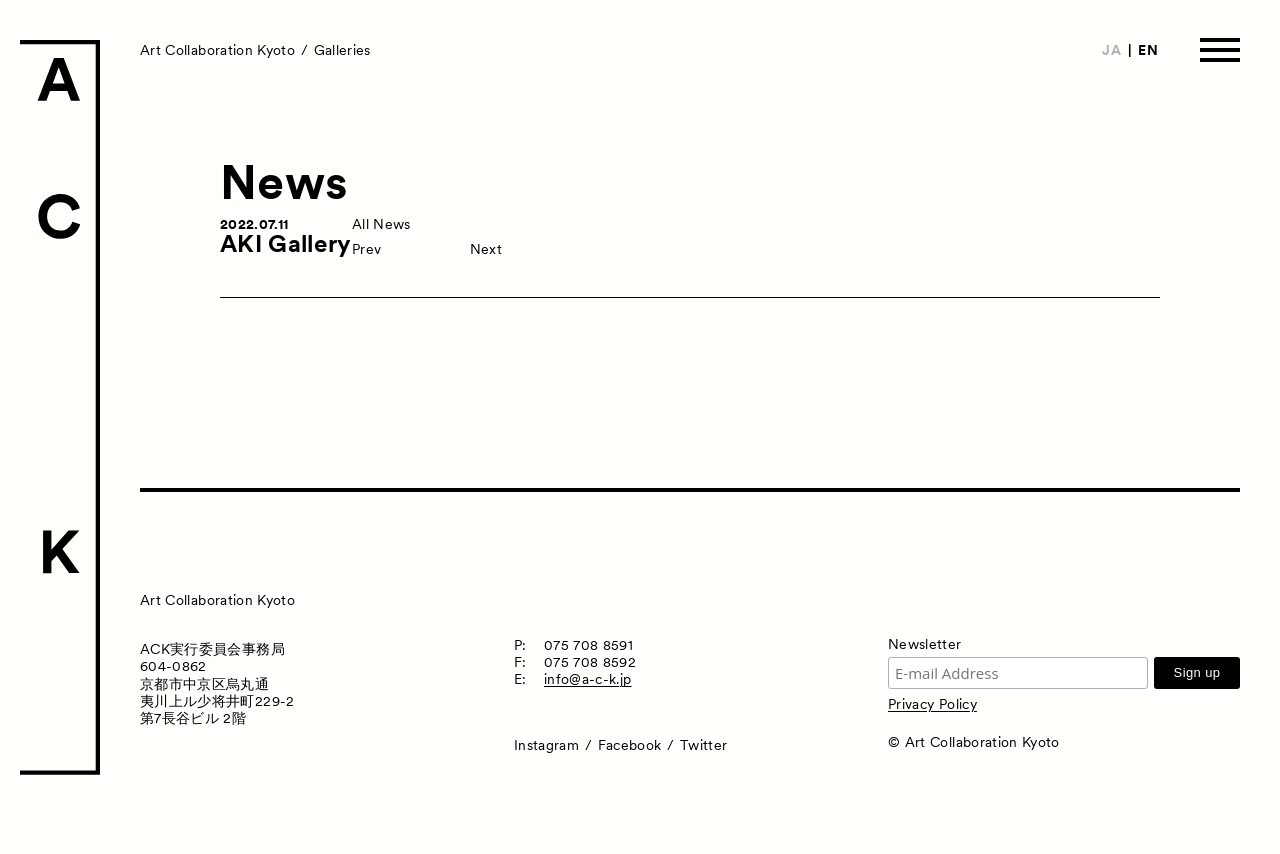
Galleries (342, 50)
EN (1148, 50)
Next (486, 249)
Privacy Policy (932, 704)
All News (381, 224)
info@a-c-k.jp (588, 679)
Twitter (703, 745)
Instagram (546, 745)
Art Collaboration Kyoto (217, 50)
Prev (366, 249)
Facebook (630, 745)
